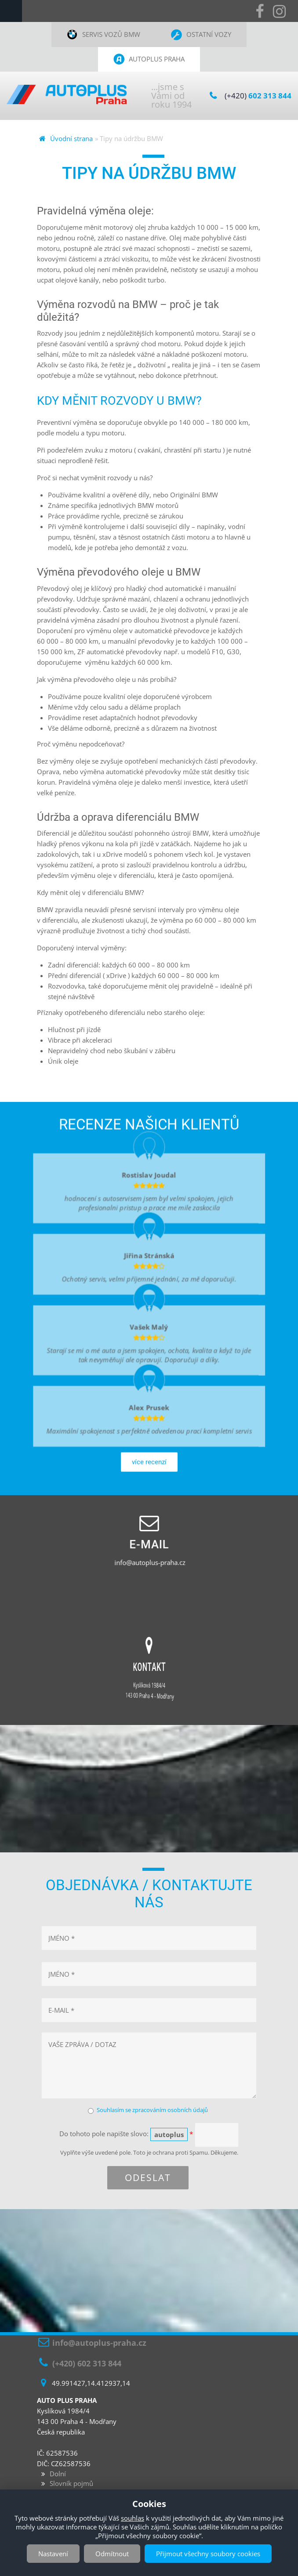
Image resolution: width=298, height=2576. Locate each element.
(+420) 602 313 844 (86, 2363)
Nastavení (53, 2553)
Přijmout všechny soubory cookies (208, 2553)
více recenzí (149, 1481)
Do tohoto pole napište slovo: (126, 2134)
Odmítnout (112, 2553)
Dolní (58, 2473)
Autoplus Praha (157, 58)
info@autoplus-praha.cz (149, 1562)
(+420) (258, 96)
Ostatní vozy (208, 34)
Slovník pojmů (71, 2483)
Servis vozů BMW (111, 34)
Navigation (11, 11)
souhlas (132, 2518)
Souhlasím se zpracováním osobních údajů (152, 2110)
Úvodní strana (71, 138)
